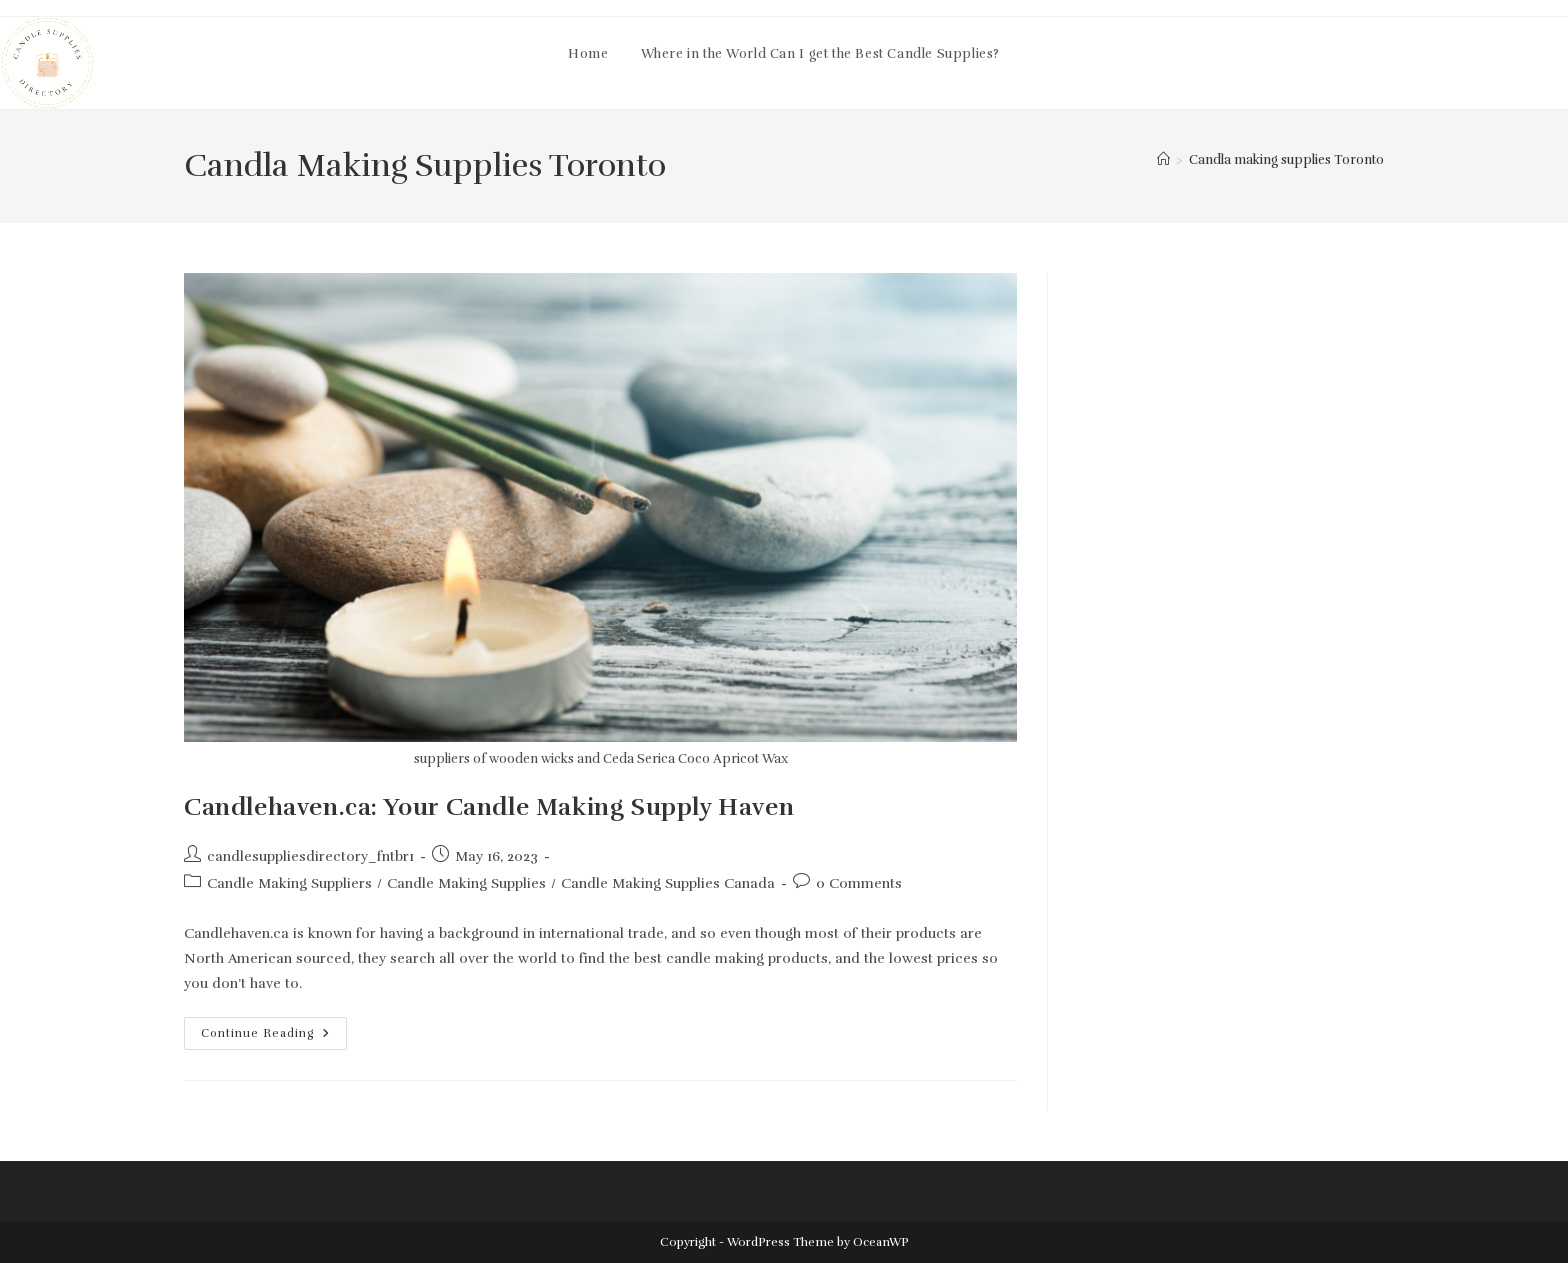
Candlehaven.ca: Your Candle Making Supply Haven (489, 807)
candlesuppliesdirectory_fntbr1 (310, 856)
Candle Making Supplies (466, 883)
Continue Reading (274, 1037)
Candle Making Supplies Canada (668, 883)
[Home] (1163, 160)
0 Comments (859, 883)
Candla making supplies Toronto (1286, 160)
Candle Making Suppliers (289, 883)
